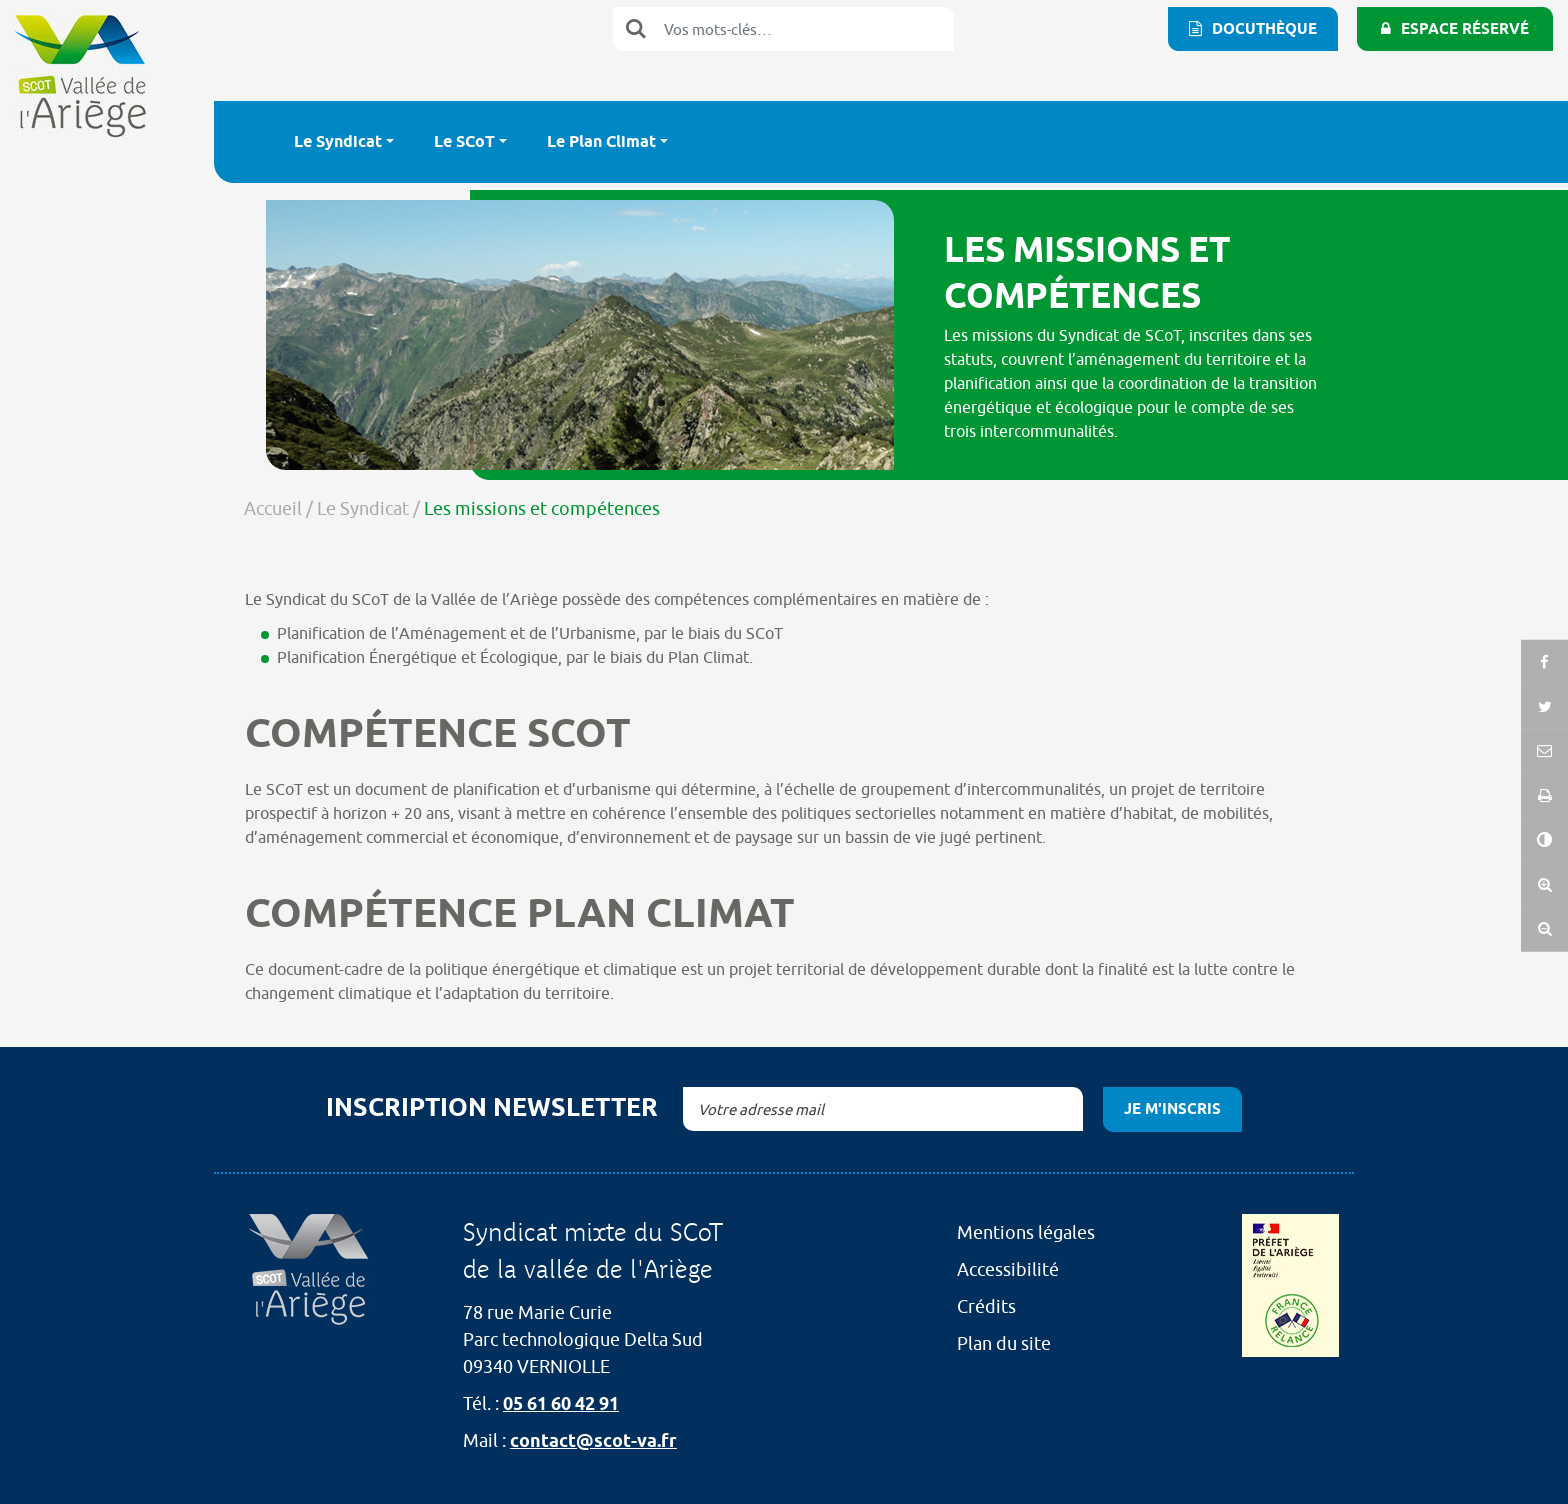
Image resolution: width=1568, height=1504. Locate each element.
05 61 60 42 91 (561, 1403)
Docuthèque (1264, 29)
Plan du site (1004, 1343)
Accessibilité (1008, 1269)
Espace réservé (1465, 29)
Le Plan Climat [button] (601, 141)
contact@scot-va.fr (593, 1440)
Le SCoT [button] (464, 141)
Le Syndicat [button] (338, 141)
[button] (1544, 798)
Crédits (986, 1306)
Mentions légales (1026, 1232)
